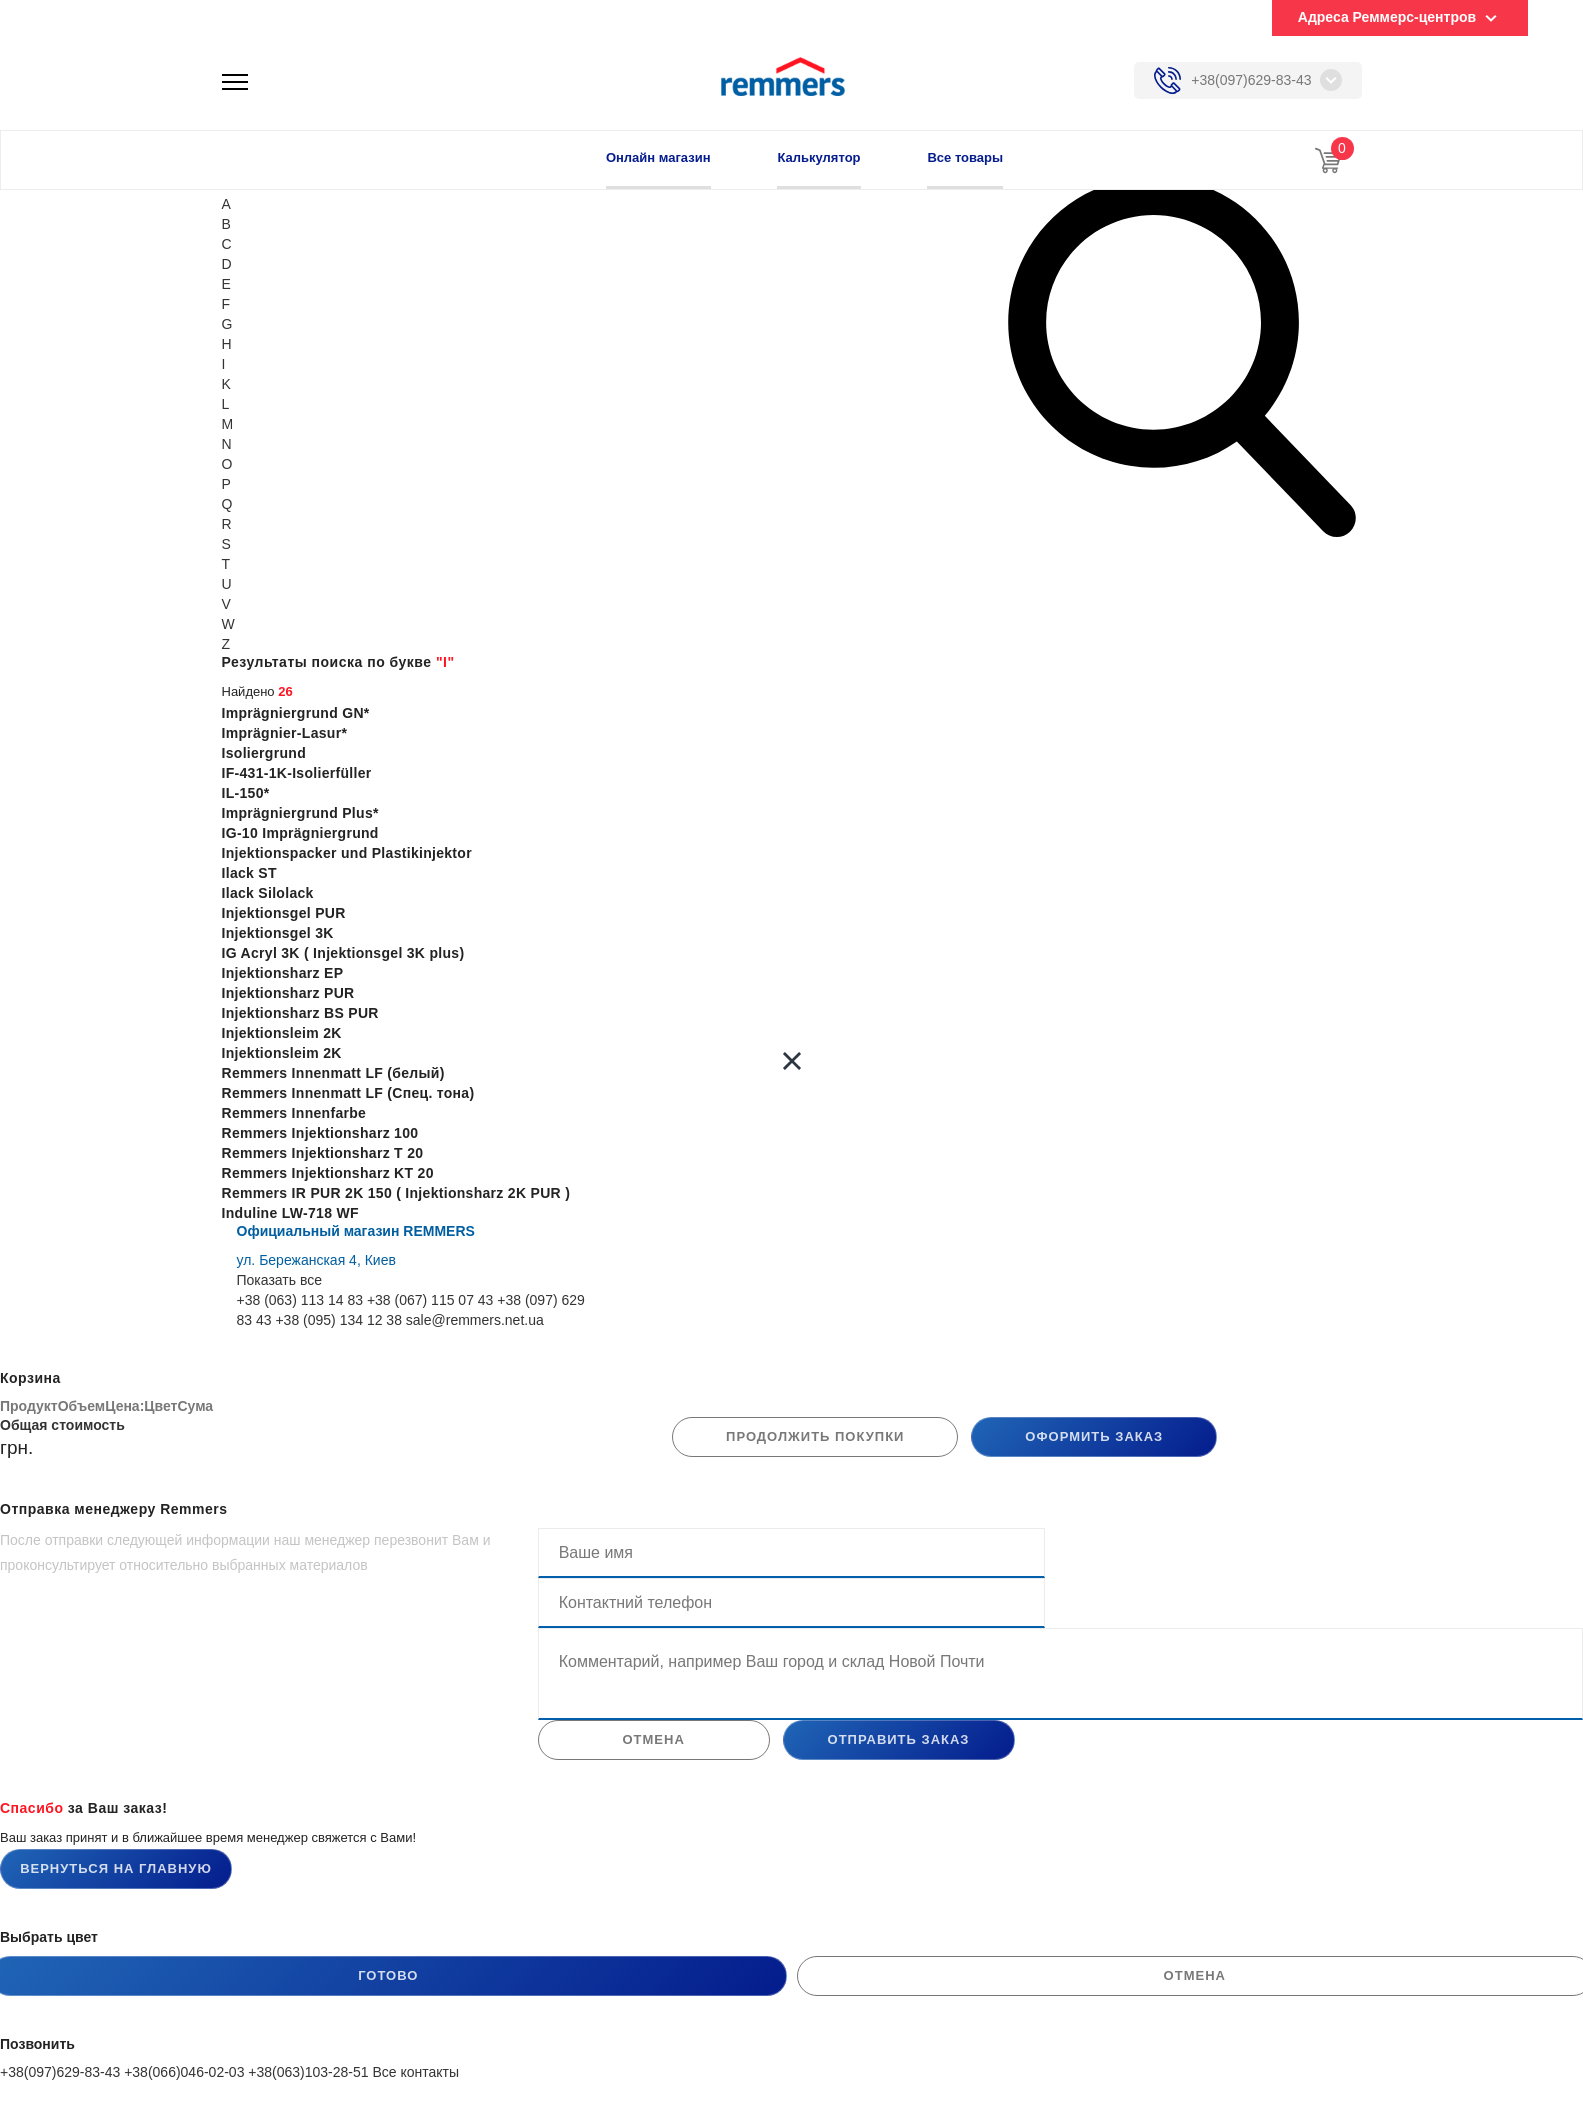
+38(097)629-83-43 (1251, 80)
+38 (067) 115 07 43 (430, 1300)
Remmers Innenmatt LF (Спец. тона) (348, 1093)
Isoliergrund (264, 753)
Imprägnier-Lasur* (285, 733)
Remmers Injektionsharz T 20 (323, 1153)
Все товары (965, 157)
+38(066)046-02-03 (184, 2072)
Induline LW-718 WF (290, 1213)
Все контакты (415, 2072)
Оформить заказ (1094, 1436)
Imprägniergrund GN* (296, 713)
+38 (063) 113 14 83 (300, 1300)
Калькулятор (818, 157)
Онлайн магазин (658, 157)
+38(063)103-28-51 (308, 2072)
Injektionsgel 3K (278, 933)
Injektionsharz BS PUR (300, 1013)
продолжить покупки (815, 1436)
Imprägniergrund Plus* (300, 813)
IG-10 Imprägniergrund (300, 833)
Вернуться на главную (116, 1868)
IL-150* (246, 793)
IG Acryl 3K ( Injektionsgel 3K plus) (343, 953)
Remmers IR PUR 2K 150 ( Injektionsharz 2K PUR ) (396, 1193)
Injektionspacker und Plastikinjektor (347, 853)
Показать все (279, 1280)
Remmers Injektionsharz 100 (320, 1133)
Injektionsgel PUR (284, 913)
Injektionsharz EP (283, 973)
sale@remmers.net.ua (475, 1320)
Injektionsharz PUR (288, 993)
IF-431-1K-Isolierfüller (297, 773)
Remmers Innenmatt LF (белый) (333, 1073)
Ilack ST (249, 873)
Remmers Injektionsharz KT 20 (328, 1173)
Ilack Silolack (268, 893)
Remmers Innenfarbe (294, 1113)
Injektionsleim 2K (282, 1033)
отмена (653, 1739)
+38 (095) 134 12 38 (338, 1320)
